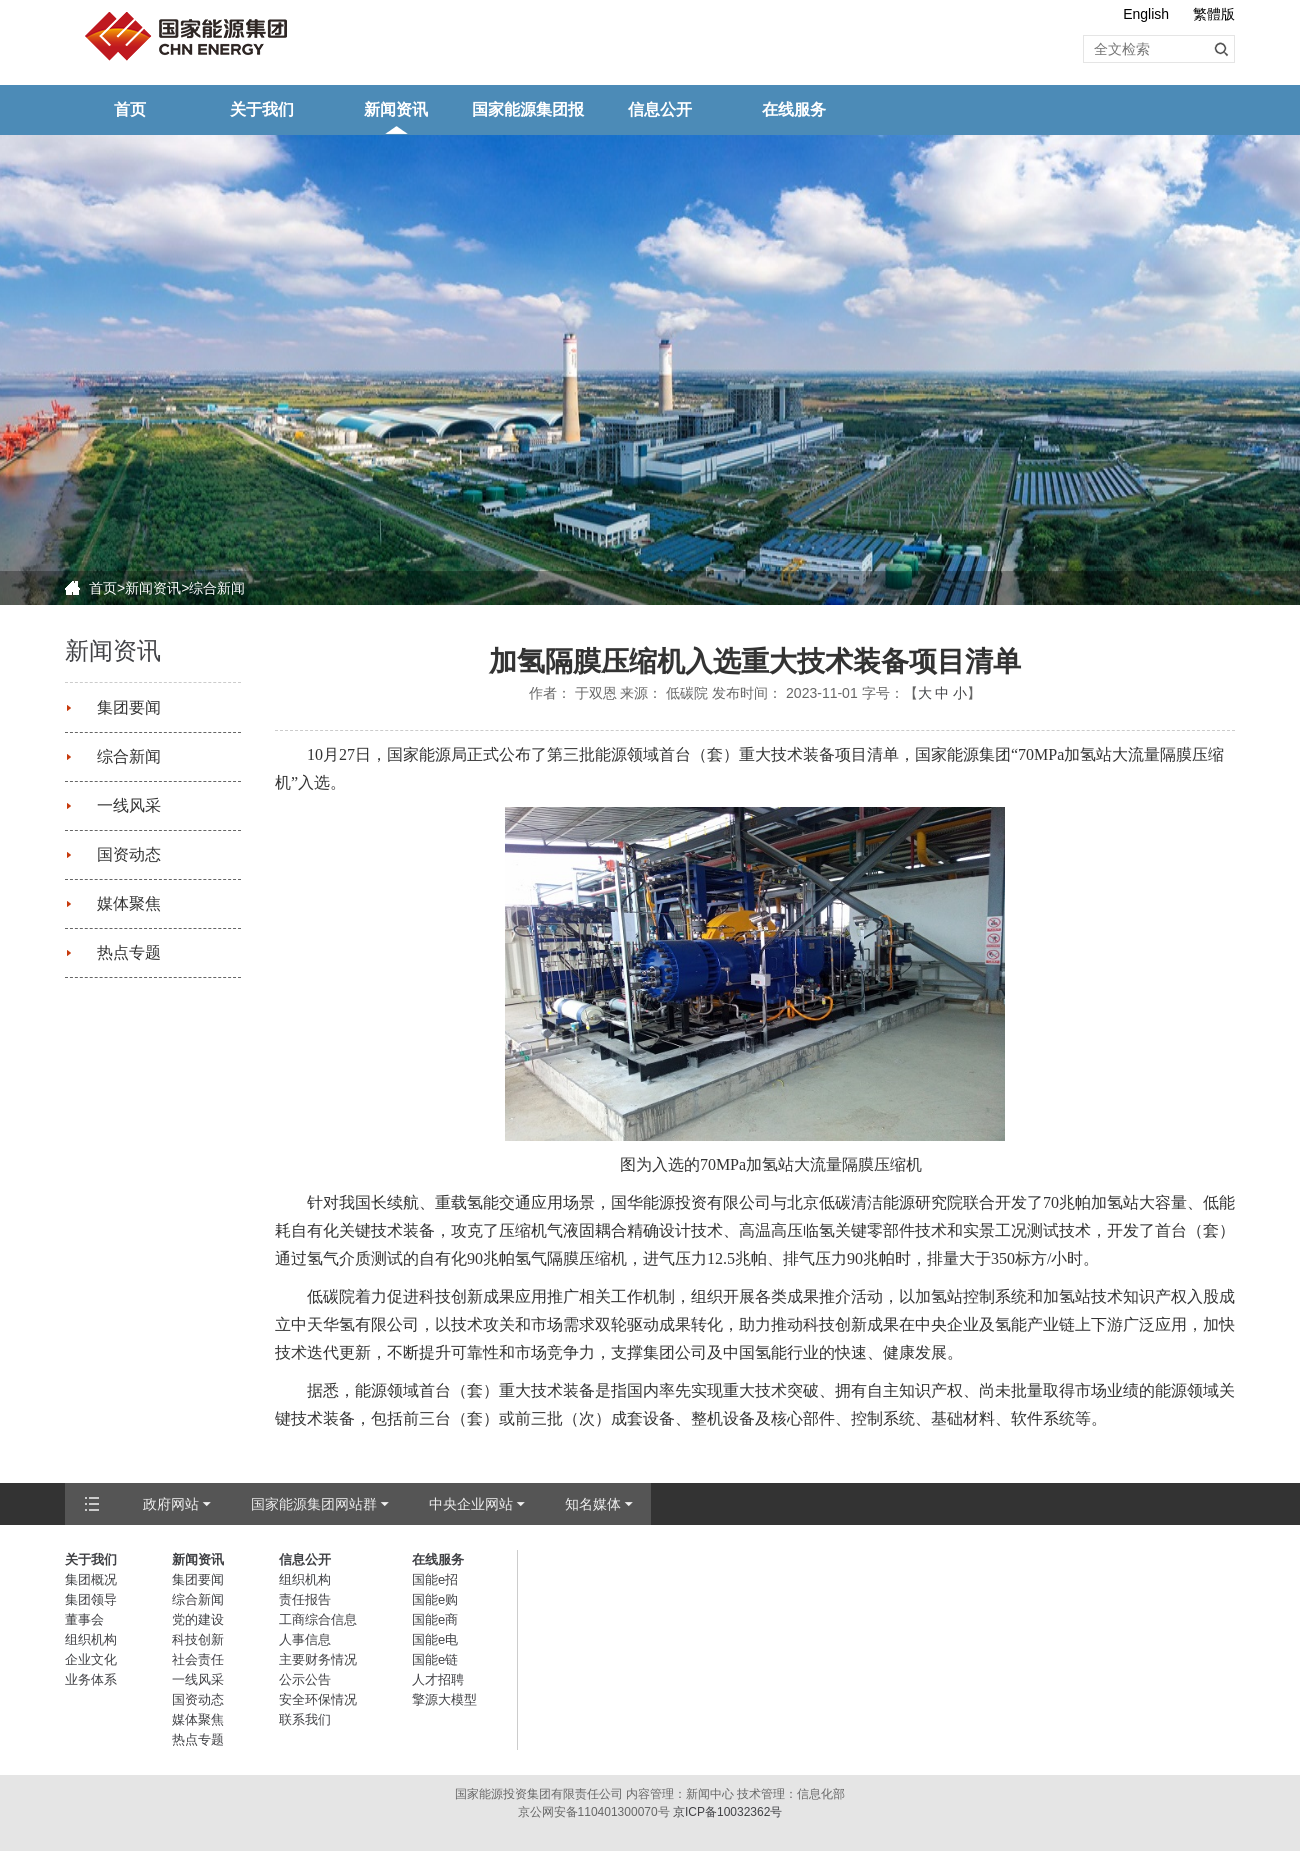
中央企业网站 (471, 1504)
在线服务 (794, 109)
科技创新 (198, 1639)
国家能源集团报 (528, 109)
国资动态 (129, 854)
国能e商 (435, 1619)
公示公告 (305, 1679)
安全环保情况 (318, 1699)
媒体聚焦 (129, 903)
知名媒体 (593, 1504)
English (1146, 14)
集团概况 (91, 1579)
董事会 (84, 1619)
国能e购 (435, 1599)
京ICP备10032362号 (727, 1812)
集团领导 (91, 1599)
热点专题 (129, 952)
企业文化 (91, 1659)
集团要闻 (129, 707)
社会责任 (198, 1659)
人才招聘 (438, 1679)
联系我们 (305, 1719)
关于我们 (262, 109)
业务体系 (91, 1679)
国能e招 (435, 1579)
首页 (130, 109)
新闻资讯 (396, 109)
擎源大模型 (444, 1699)
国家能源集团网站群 (314, 1504)
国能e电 (435, 1639)
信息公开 (660, 109)
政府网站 (171, 1504)
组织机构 (91, 1639)
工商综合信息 (318, 1619)
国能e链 (435, 1659)
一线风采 (129, 805)
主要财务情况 (318, 1659)
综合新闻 (217, 588)
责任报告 (305, 1599)
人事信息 (305, 1639)
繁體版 (1214, 14)
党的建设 (198, 1619)
